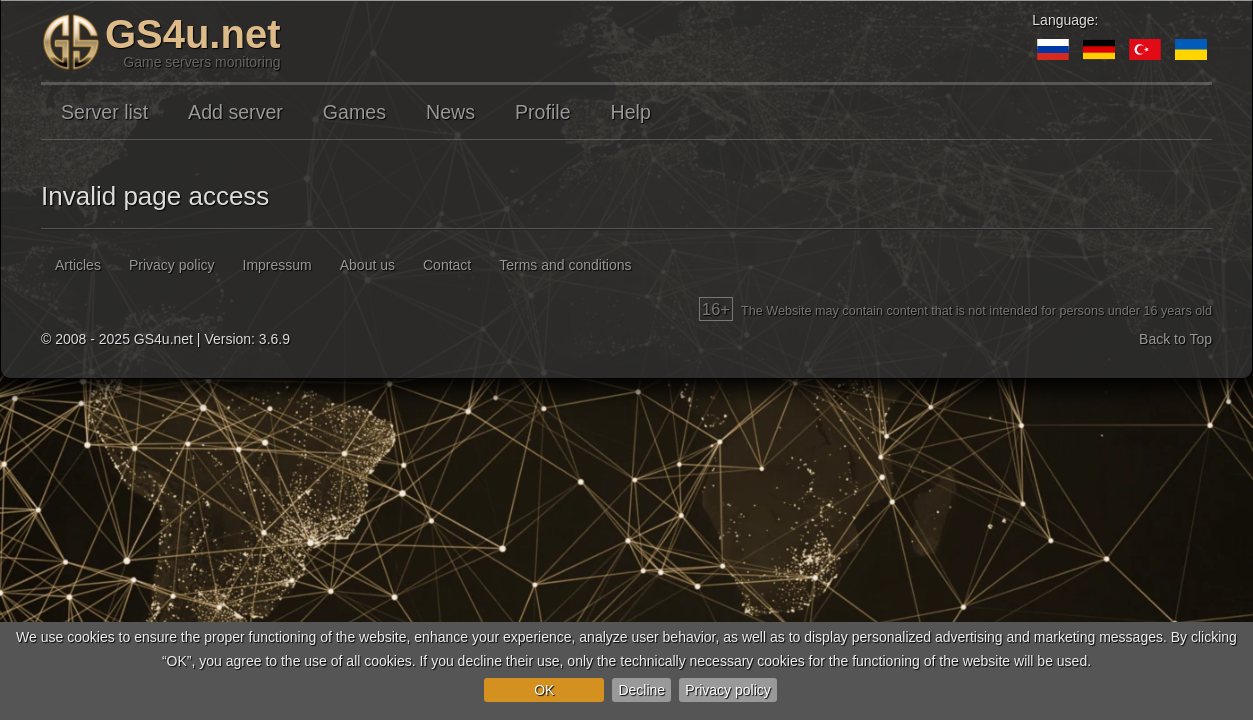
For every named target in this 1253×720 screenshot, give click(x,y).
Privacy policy (728, 690)
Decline (641, 690)
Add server (235, 112)
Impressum (277, 265)
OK (544, 690)
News (450, 112)
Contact (447, 265)
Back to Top (1175, 339)
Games (354, 112)
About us (367, 265)
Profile (543, 112)
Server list (104, 112)
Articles (78, 265)
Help (631, 112)
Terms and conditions (565, 265)
